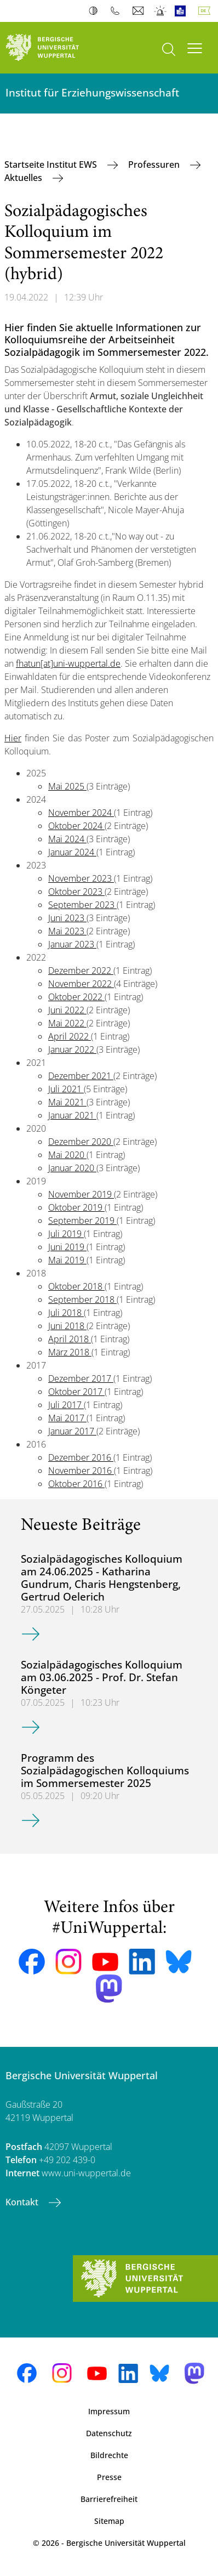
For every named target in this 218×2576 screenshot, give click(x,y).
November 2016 (81, 1471)
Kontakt (23, 2202)
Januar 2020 (72, 1168)
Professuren (155, 164)
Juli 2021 (66, 1089)
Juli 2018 (66, 1313)
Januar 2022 (72, 1049)
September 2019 (82, 1221)
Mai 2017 (67, 1418)
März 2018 (69, 1352)
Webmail (139, 11)
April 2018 (69, 1339)
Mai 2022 (67, 1023)
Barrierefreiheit (109, 2499)
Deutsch (206, 11)
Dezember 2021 (80, 1076)
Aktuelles (24, 178)
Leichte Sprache (183, 11)
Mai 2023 (67, 931)
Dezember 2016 (80, 1457)
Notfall (161, 11)
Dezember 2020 (80, 1142)
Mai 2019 (67, 1260)
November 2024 (81, 813)
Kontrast (95, 11)
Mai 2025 (67, 786)
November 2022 (81, 984)
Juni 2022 (67, 1010)
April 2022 (69, 1036)
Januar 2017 (72, 1431)
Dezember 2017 (80, 1378)
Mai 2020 (67, 1155)
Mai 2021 (67, 1102)
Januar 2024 (72, 852)
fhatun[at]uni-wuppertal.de (68, 663)
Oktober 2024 (76, 826)
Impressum (109, 2411)
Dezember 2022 (80, 970)
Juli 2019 (66, 1234)
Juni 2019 (67, 1247)
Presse (109, 2477)
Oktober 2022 (76, 997)
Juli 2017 (66, 1405)
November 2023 (81, 878)
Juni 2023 (67, 918)
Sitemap (109, 2521)
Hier (12, 738)
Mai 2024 (67, 839)
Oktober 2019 (76, 1207)
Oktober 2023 (76, 892)
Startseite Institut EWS (51, 164)
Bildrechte (109, 2455)
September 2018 (82, 1299)
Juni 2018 (67, 1326)
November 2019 (81, 1194)
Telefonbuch (117, 11)
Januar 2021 (72, 1115)
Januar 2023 (72, 944)
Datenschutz (109, 2433)
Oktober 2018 (76, 1286)
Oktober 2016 (76, 1484)
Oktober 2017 (76, 1392)
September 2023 (82, 905)
